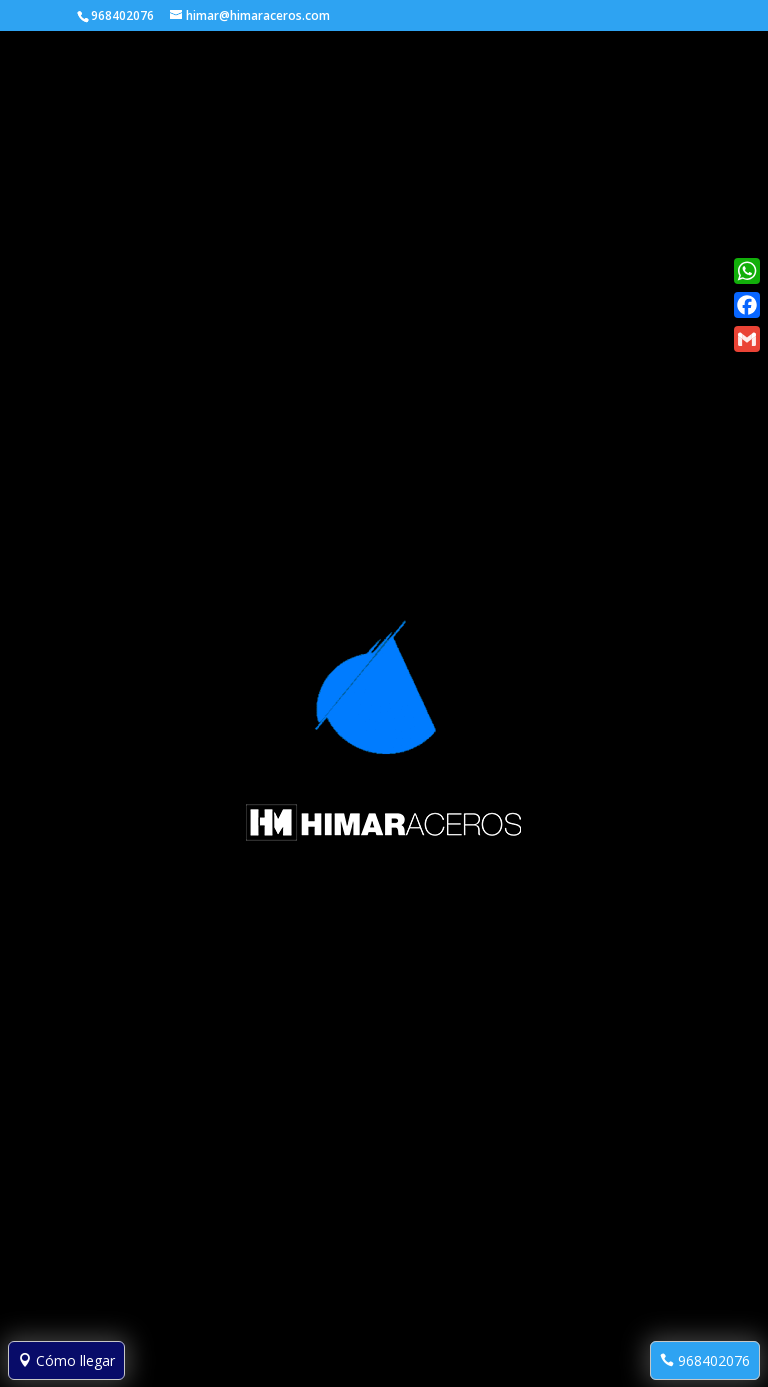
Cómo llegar (66, 1360)
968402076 (705, 1360)
